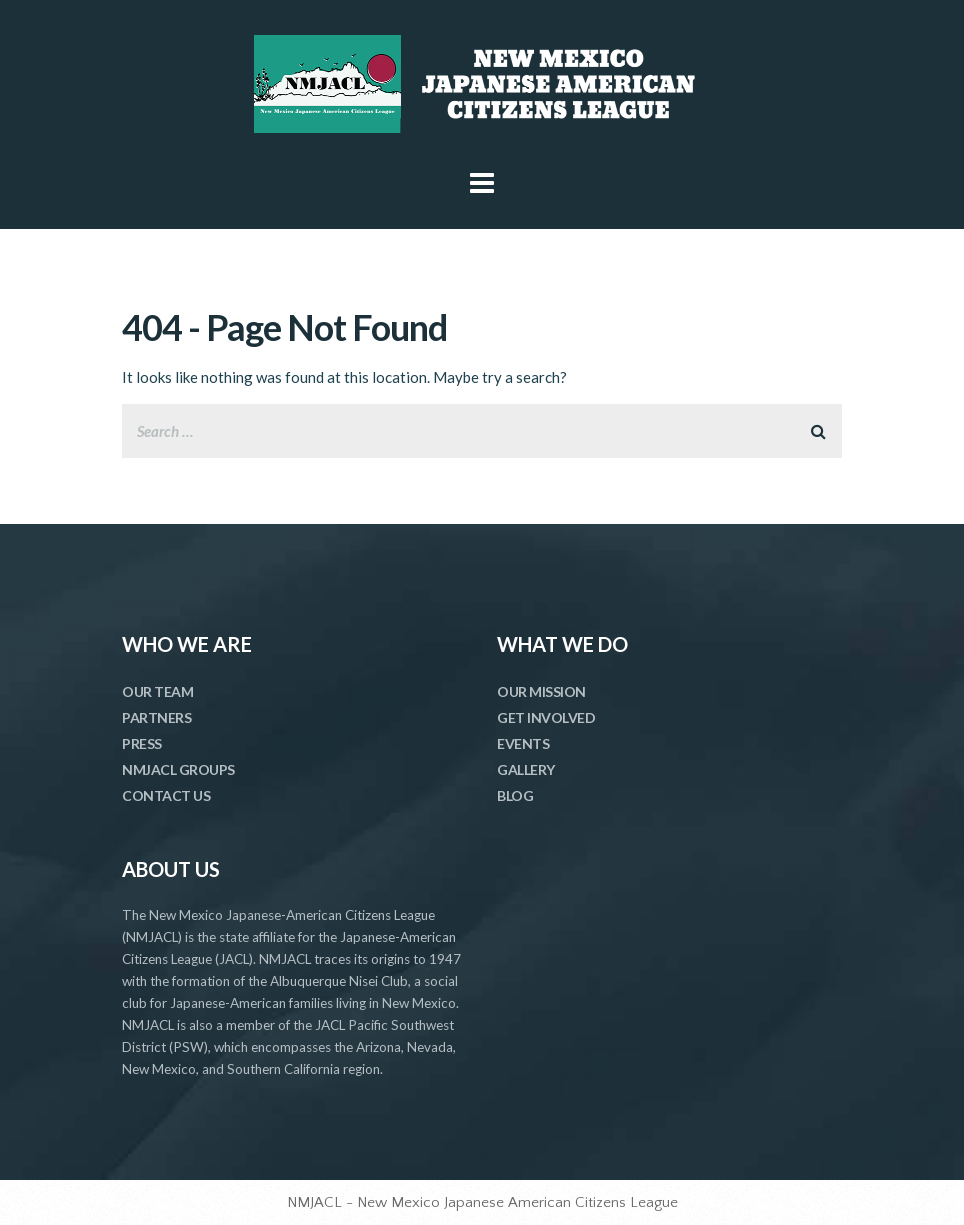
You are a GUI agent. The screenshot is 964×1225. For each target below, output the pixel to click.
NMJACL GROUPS (178, 769)
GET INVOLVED (546, 717)
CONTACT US (166, 795)
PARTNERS (156, 717)
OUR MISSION (541, 691)
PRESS (142, 743)
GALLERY (526, 769)
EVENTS (523, 743)
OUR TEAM (157, 691)
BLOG (515, 795)
